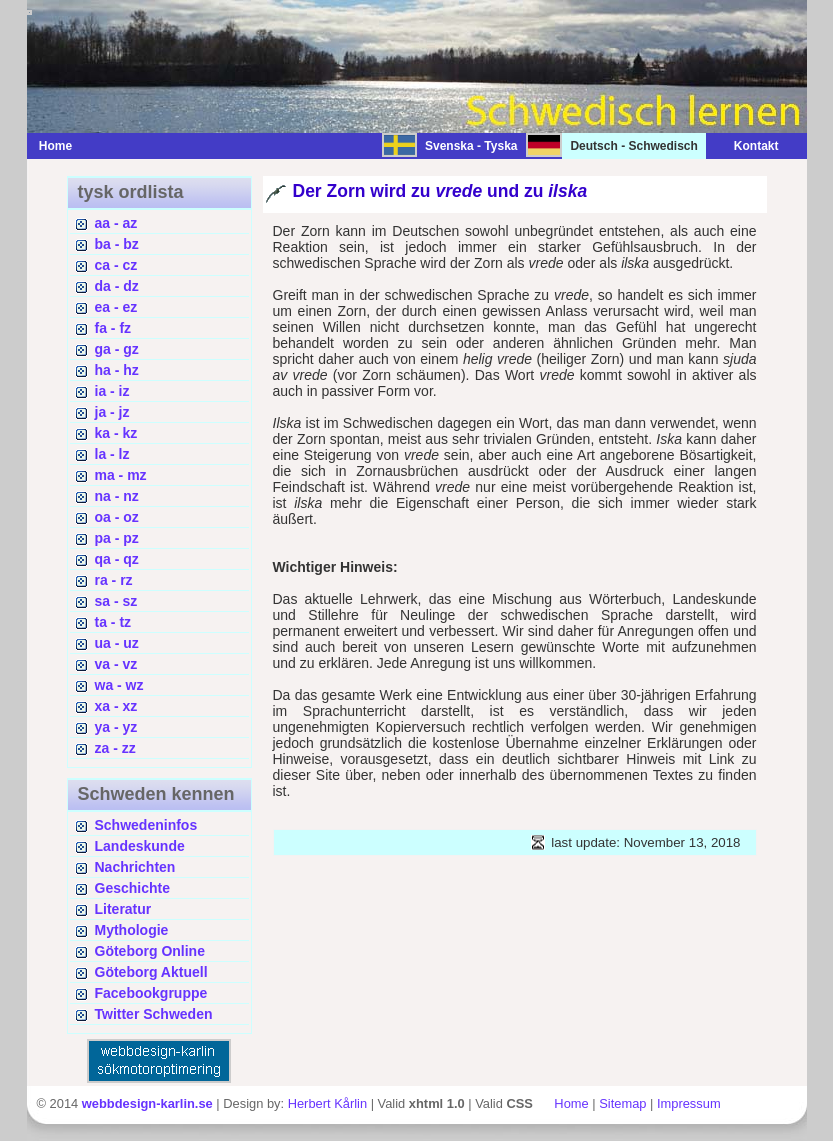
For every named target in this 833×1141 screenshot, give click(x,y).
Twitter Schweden (154, 1014)
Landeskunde (140, 846)
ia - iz (112, 391)
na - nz (117, 496)
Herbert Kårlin (327, 1103)
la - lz (112, 454)
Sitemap (622, 1103)
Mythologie (132, 930)
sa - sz (116, 601)
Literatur (123, 909)
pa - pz (117, 538)
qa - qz (117, 559)
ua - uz (117, 643)
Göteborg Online (150, 951)
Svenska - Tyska (471, 146)
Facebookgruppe (151, 993)
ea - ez (116, 307)
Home (55, 146)
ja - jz (112, 412)
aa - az (116, 223)
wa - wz (119, 685)
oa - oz (117, 517)
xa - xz (116, 706)
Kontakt (746, 146)
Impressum (689, 1103)
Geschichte (132, 888)
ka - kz (116, 433)
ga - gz (117, 349)
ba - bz (117, 244)
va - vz (116, 664)
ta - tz (113, 622)
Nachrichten (135, 867)
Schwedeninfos (146, 825)
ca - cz (116, 265)
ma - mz (121, 475)
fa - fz (113, 328)
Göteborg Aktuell (151, 972)
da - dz (117, 286)
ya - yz (116, 727)
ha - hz (117, 370)
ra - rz (114, 580)
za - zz (115, 748)
